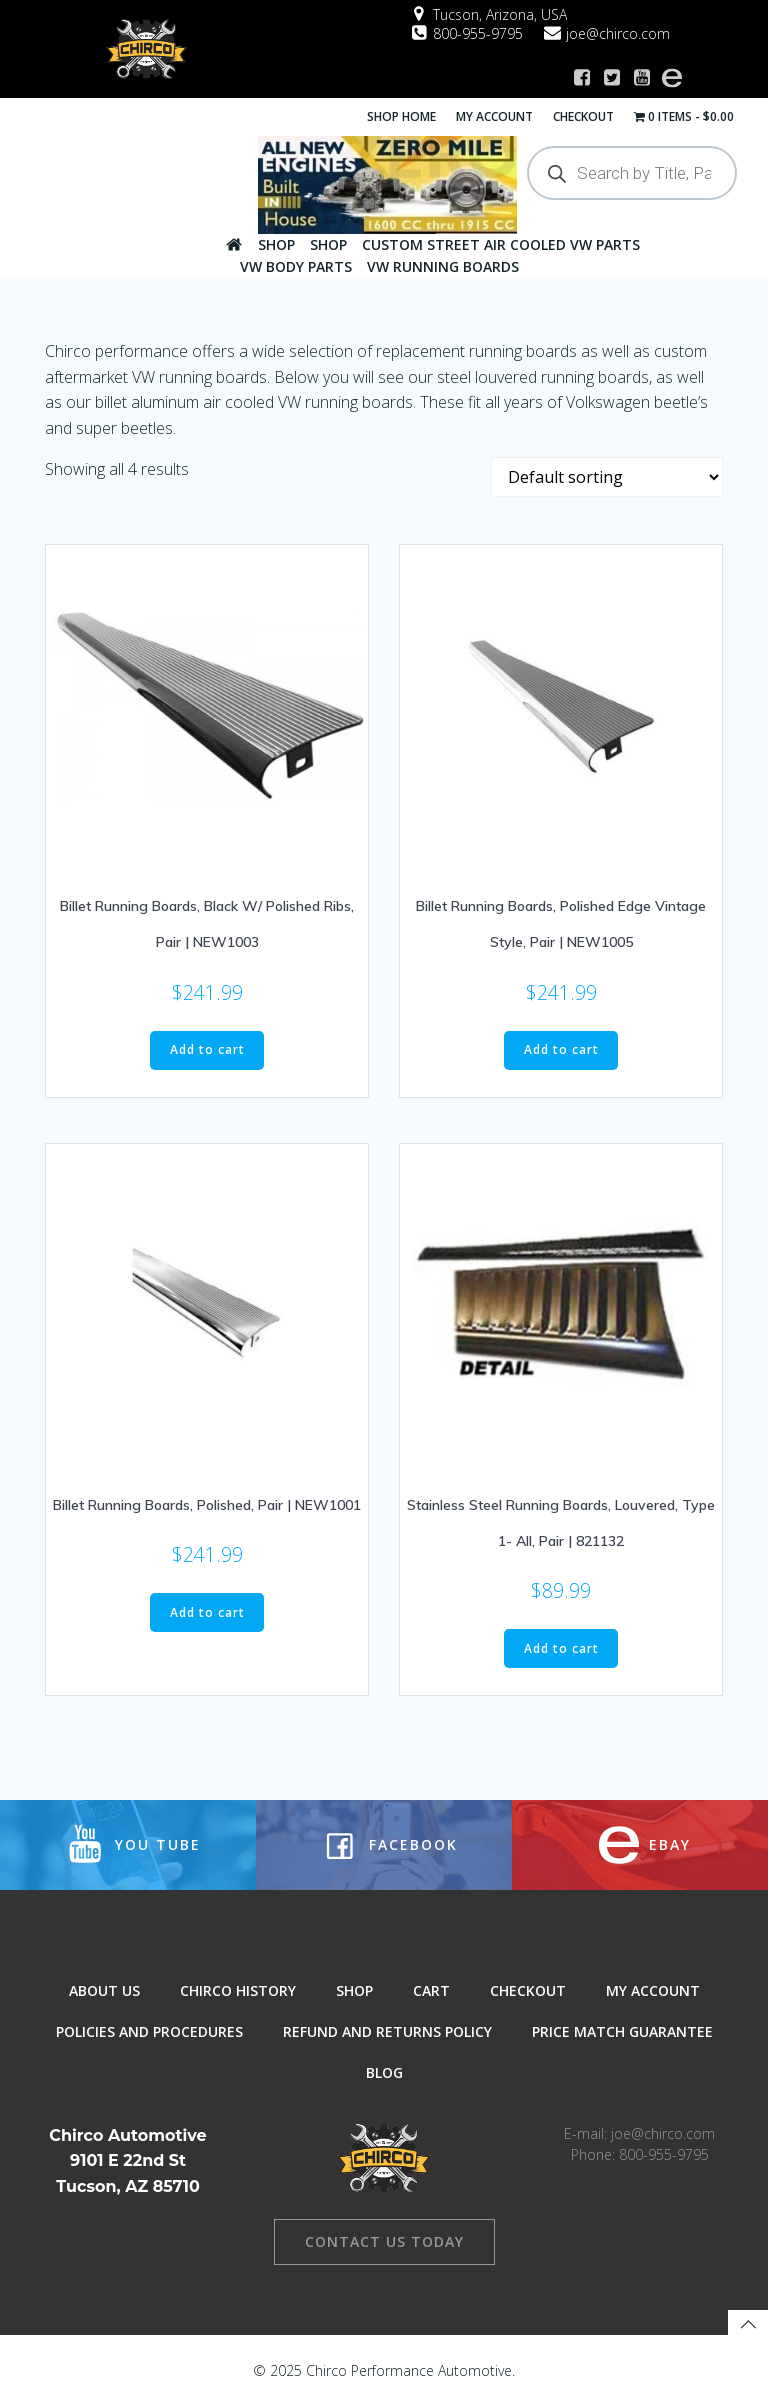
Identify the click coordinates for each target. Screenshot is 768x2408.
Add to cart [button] (207, 1049)
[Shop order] (607, 477)
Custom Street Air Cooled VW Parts (501, 244)
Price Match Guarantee (622, 2031)
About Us (104, 1990)
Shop (276, 244)
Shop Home (401, 116)
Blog (384, 2072)
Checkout (583, 116)
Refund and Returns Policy (387, 2031)
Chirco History (238, 1990)
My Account (494, 116)
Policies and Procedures (149, 2031)
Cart (431, 1990)
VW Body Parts (296, 266)
